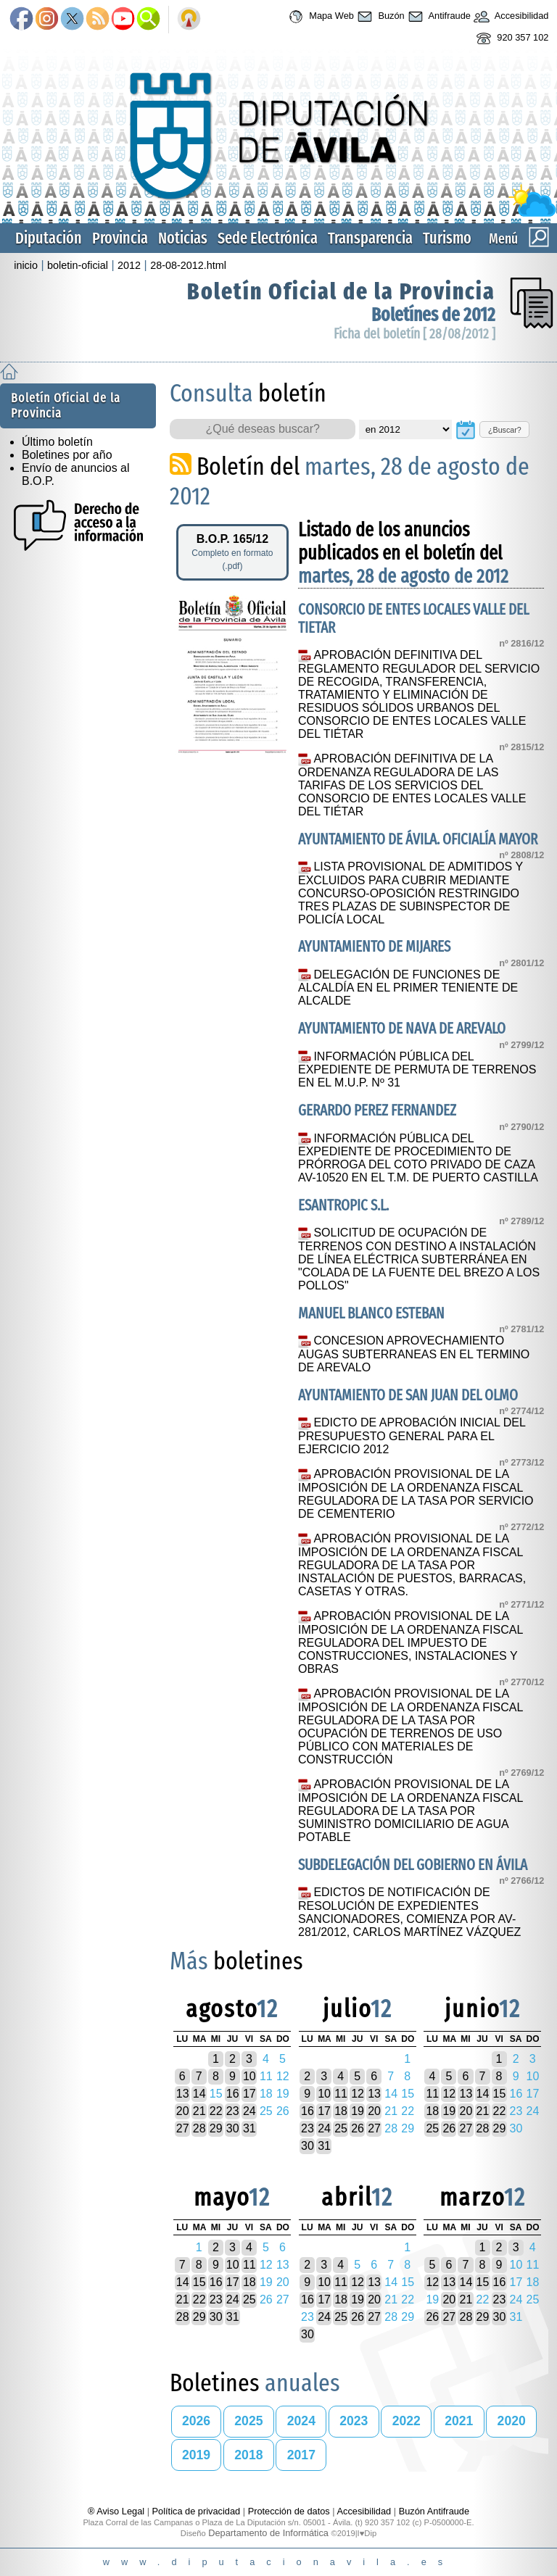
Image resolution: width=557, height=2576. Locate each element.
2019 (196, 2455)
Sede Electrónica (268, 238)
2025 (248, 2421)
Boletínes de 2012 (433, 315)
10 (249, 2076)
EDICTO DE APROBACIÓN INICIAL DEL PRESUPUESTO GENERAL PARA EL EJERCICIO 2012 (411, 1435)
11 (340, 2093)
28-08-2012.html (188, 265)
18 (340, 2111)
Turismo (447, 238)
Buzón (379, 17)
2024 (301, 2421)
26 (357, 2128)
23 (232, 2111)
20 (182, 2111)
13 (182, 2093)
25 (340, 2128)
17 (249, 2093)
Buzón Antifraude (434, 2511)
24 (249, 2111)
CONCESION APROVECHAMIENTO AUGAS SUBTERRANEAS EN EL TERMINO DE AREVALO (413, 1354)
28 (199, 2128)
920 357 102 (511, 38)
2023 (353, 2421)
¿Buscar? (504, 429)
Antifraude (438, 17)
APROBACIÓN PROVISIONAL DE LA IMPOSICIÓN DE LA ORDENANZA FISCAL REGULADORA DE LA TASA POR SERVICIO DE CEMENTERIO (416, 1494)
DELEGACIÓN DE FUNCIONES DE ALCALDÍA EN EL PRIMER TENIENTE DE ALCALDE (408, 987)
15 (499, 2093)
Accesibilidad (510, 17)
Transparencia (370, 238)
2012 (129, 265)
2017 (301, 2455)
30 (232, 2128)
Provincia (120, 238)
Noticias (182, 238)
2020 (512, 2421)
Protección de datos (289, 2511)
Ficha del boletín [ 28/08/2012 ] (414, 333)
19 (357, 2111)
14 (199, 2093)
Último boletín (57, 442)
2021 (459, 2421)
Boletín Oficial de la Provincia (341, 291)
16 (232, 2093)
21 (199, 2111)
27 (182, 2128)
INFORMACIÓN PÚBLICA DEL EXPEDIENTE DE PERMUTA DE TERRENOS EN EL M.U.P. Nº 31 (417, 1069)
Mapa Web (319, 17)
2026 (196, 2421)
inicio (26, 265)
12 (357, 2093)
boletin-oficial (77, 265)
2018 (248, 2455)
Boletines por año (67, 455)
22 (216, 2111)
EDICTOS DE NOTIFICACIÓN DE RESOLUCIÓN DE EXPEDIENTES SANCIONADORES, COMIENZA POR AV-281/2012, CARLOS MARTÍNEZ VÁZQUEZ (409, 1912)
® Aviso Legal (117, 2511)
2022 (406, 2421)
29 (216, 2128)
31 (249, 2128)
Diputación (48, 238)
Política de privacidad (196, 2511)
